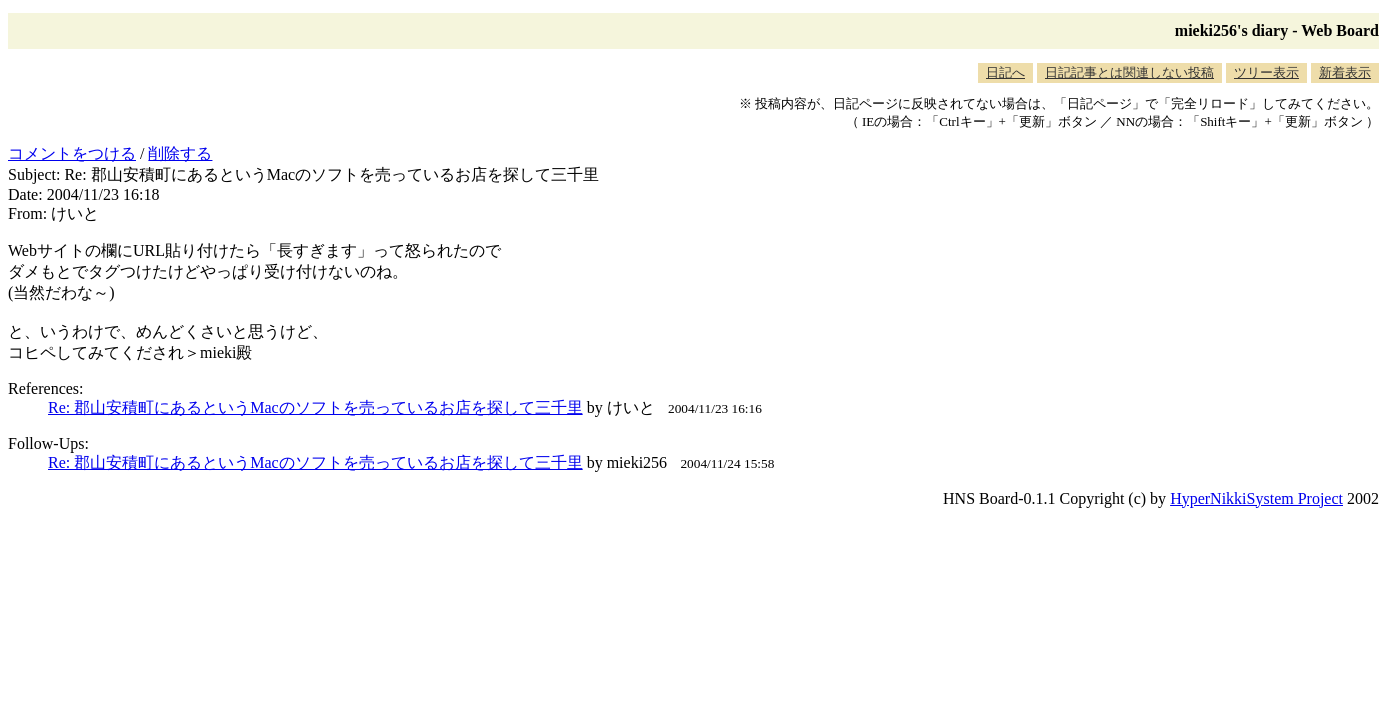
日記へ (1005, 72)
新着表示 (1345, 72)
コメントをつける (72, 153)
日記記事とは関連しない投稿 (1129, 72)
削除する (180, 153)
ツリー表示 (1266, 72)
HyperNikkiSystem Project (1256, 498)
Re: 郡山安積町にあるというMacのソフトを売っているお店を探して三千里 (315, 407)
